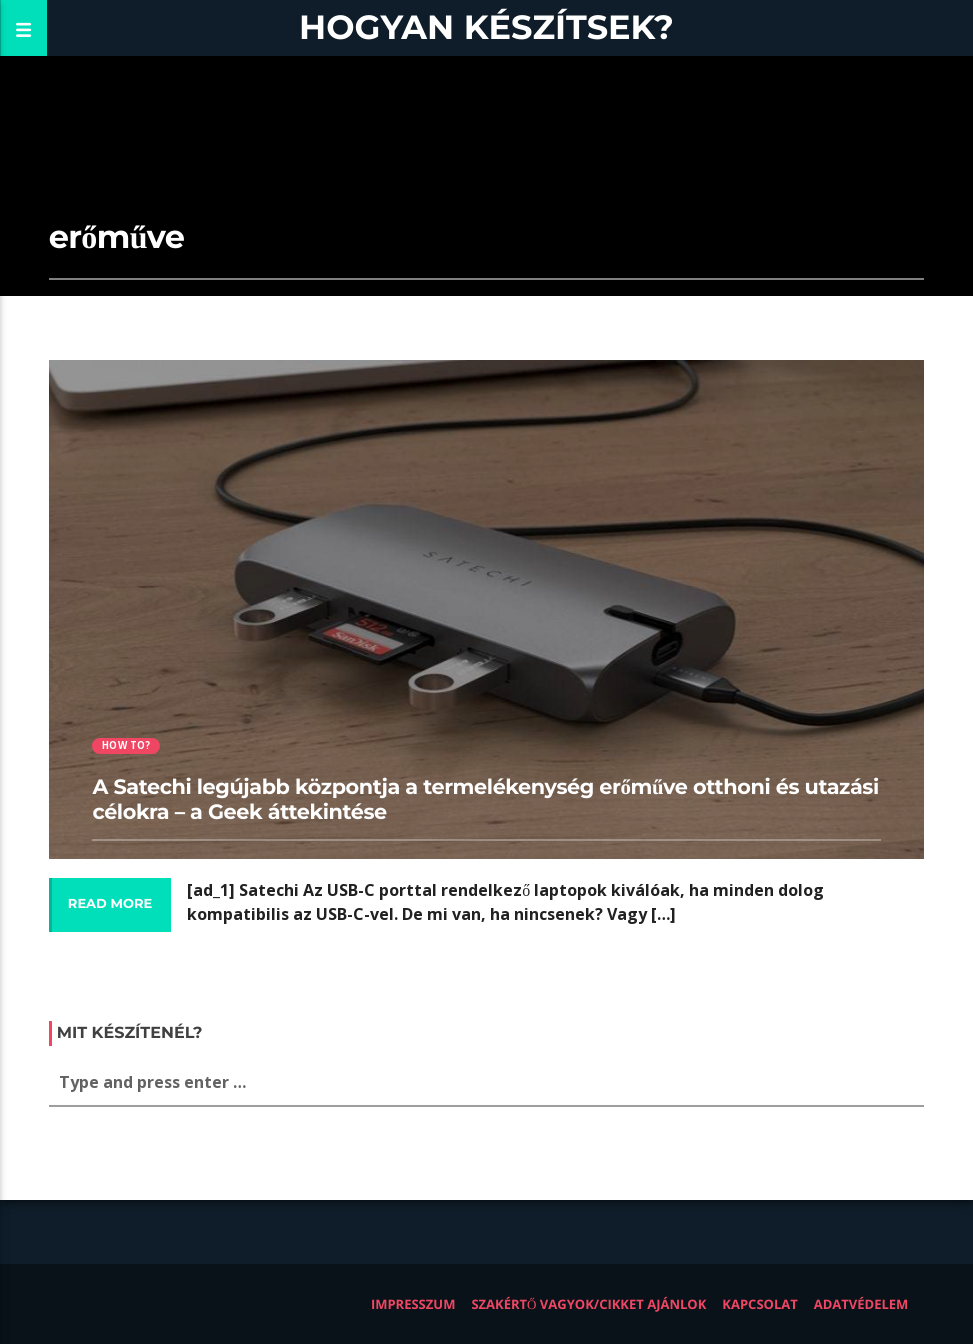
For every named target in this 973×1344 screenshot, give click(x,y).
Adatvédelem (861, 1304)
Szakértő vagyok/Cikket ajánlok (588, 1304)
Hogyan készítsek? (486, 27)
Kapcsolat (759, 1304)
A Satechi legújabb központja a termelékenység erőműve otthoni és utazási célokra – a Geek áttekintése (485, 800)
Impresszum (413, 1304)
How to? (126, 745)
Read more (110, 904)
